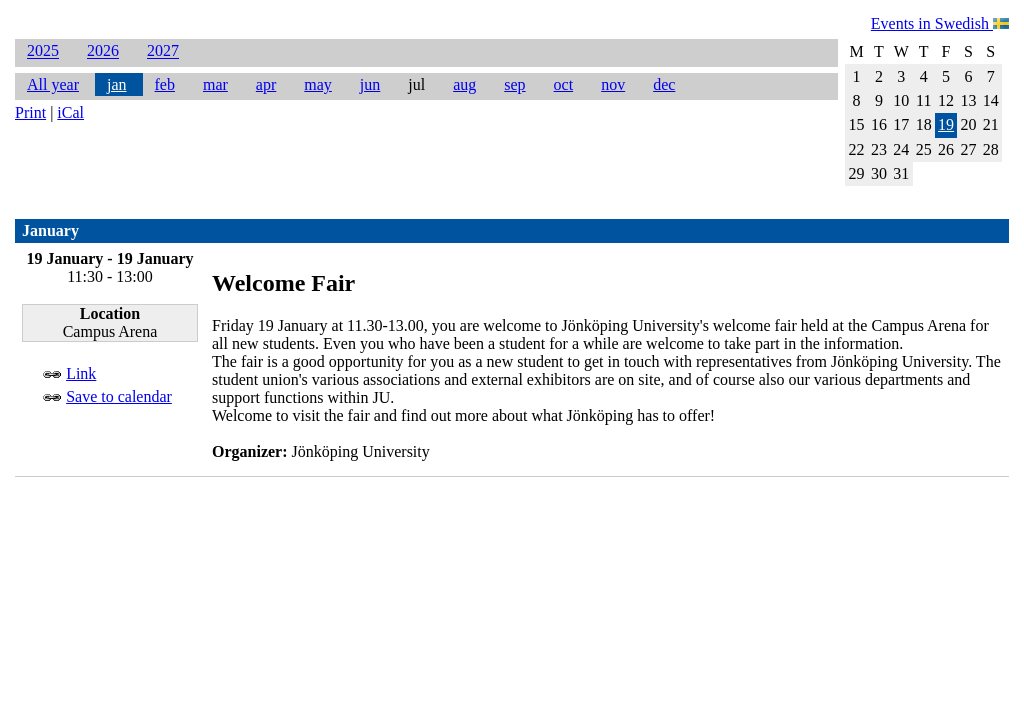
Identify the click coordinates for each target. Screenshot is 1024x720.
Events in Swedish (940, 23)
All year (53, 84)
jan (117, 84)
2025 (43, 51)
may (318, 84)
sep (514, 84)
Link (81, 373)
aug (464, 84)
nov (613, 84)
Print (30, 112)
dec (664, 84)
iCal (70, 112)
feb (165, 84)
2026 (103, 51)
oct (564, 84)
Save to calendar (119, 396)
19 (946, 124)
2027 (163, 51)
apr (266, 84)
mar (215, 84)
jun (370, 84)
